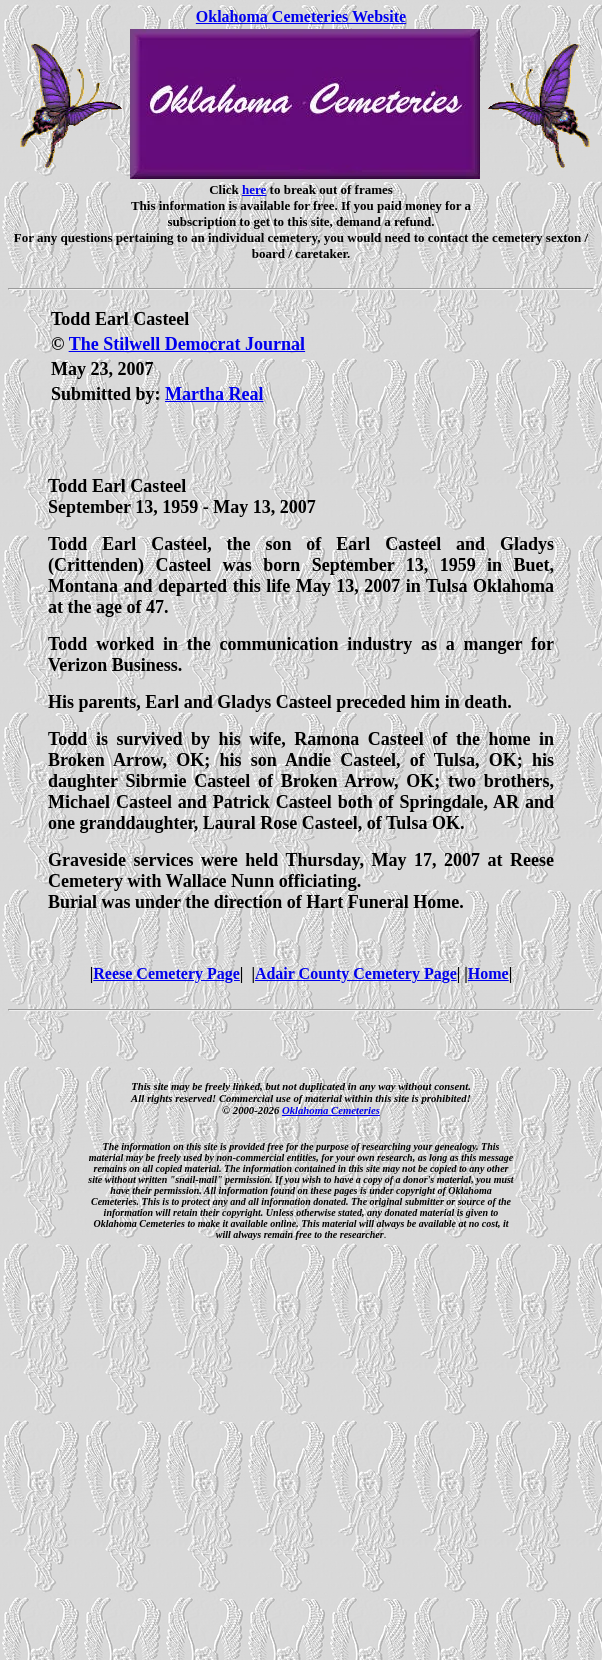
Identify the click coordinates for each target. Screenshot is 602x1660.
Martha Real (214, 394)
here (254, 189)
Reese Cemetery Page (166, 973)
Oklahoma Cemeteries (331, 1110)
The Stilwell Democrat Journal (187, 344)
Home (488, 973)
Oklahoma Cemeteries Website (301, 16)
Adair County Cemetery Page (356, 973)
